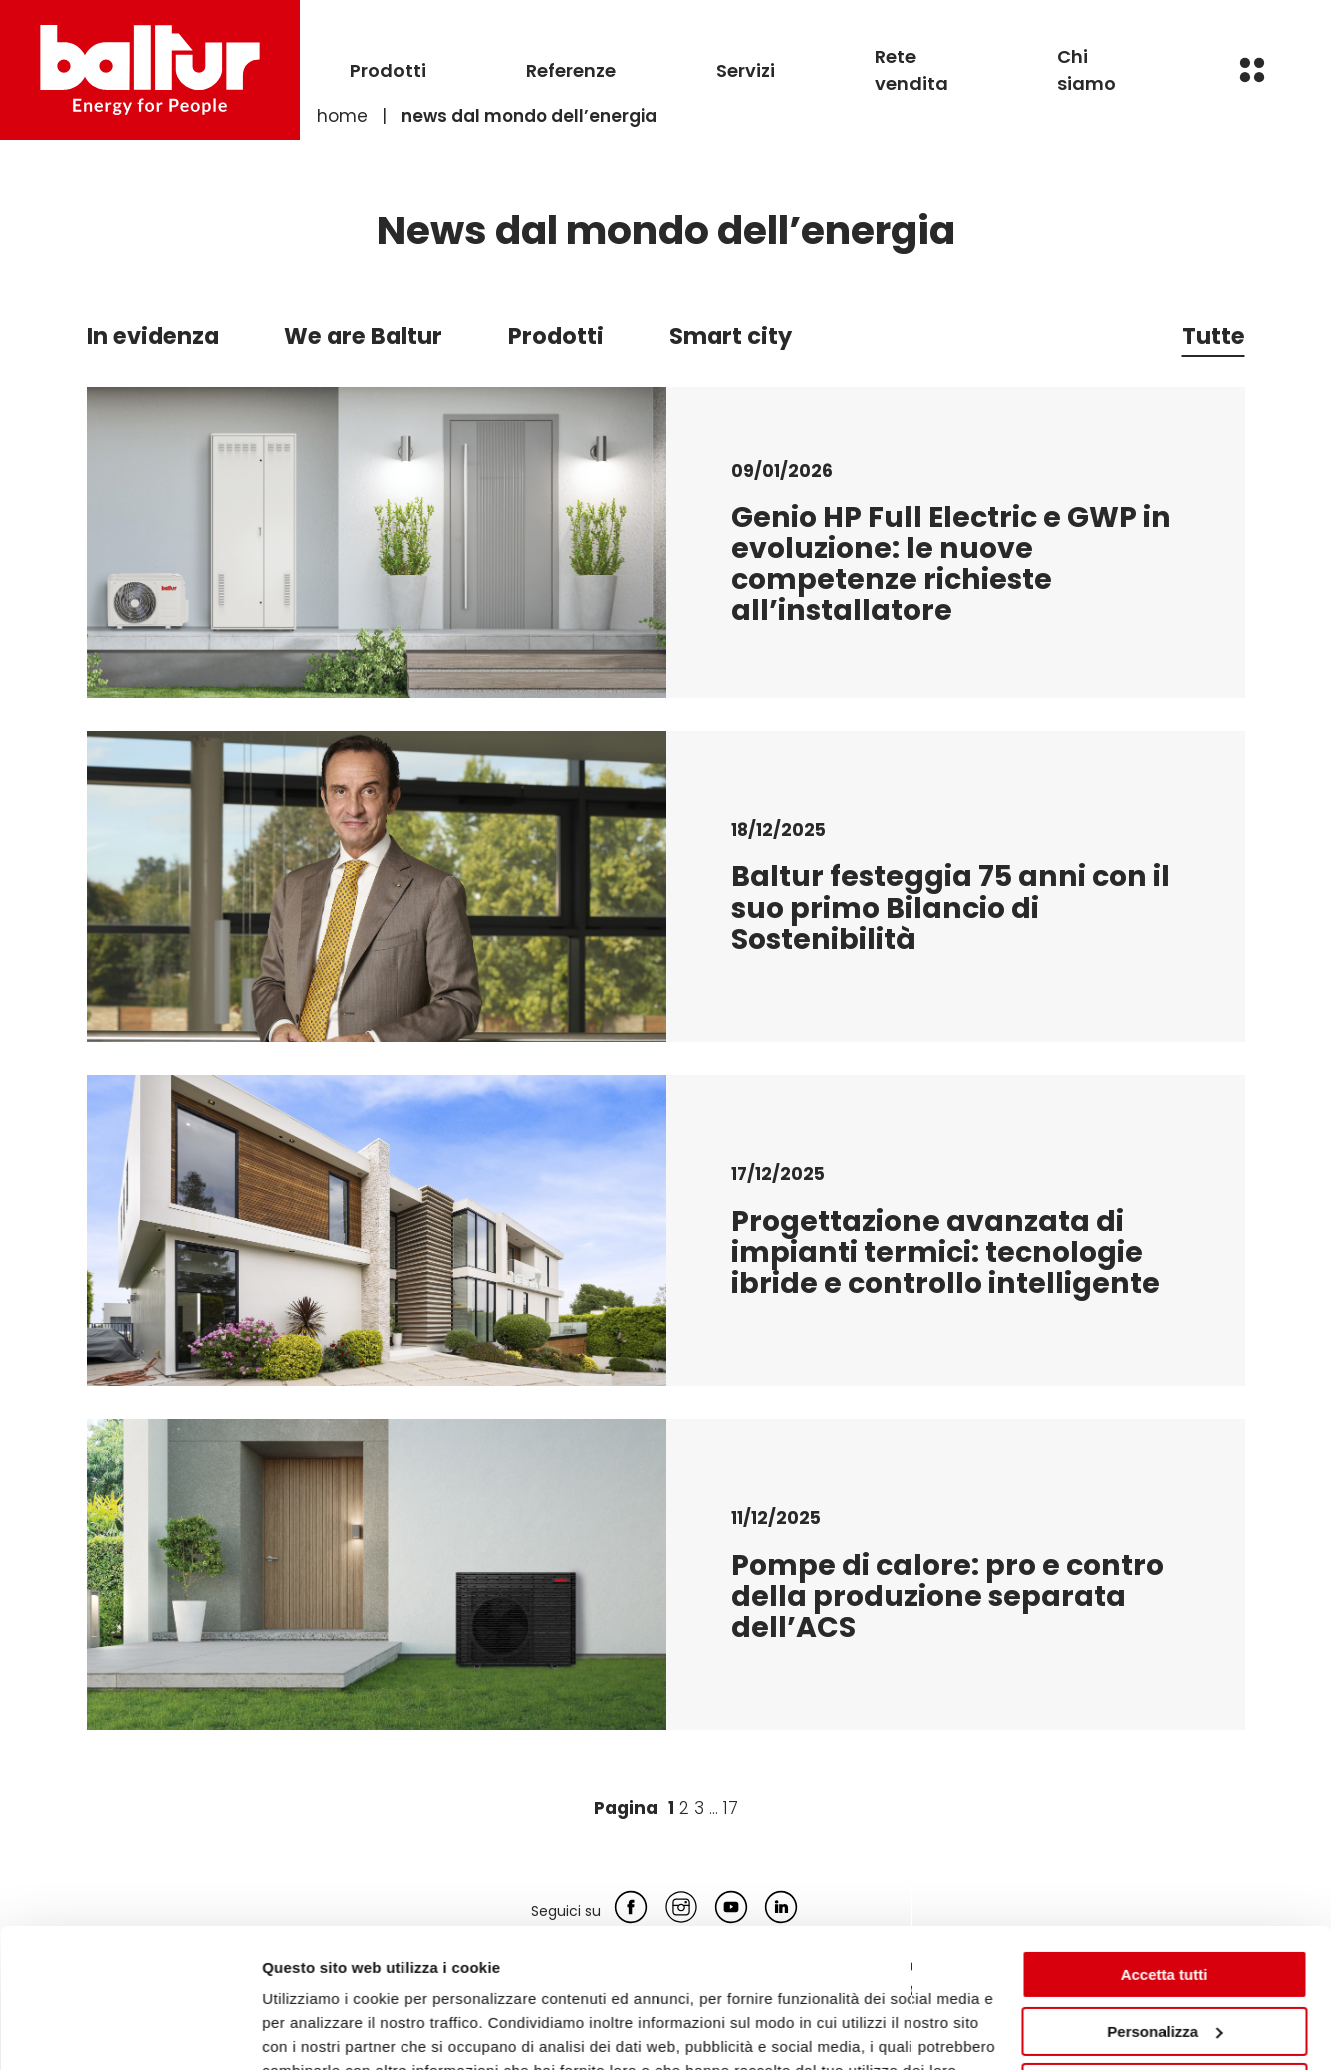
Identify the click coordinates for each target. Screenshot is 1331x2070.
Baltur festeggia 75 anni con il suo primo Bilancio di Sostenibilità (950, 907)
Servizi (745, 70)
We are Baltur (363, 336)
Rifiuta (1164, 1968)
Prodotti (388, 70)
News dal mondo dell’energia (529, 116)
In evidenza (153, 336)
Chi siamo (1086, 70)
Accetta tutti (1164, 1855)
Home (342, 116)
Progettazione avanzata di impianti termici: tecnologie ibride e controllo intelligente (945, 1252)
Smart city (730, 336)
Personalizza (1164, 1911)
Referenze (571, 70)
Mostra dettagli (316, 2030)
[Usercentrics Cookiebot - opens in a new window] (129, 2031)
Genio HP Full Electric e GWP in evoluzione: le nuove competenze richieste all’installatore (951, 564)
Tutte (1213, 336)
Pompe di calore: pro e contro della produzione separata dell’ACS (947, 1596)
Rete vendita (911, 70)
